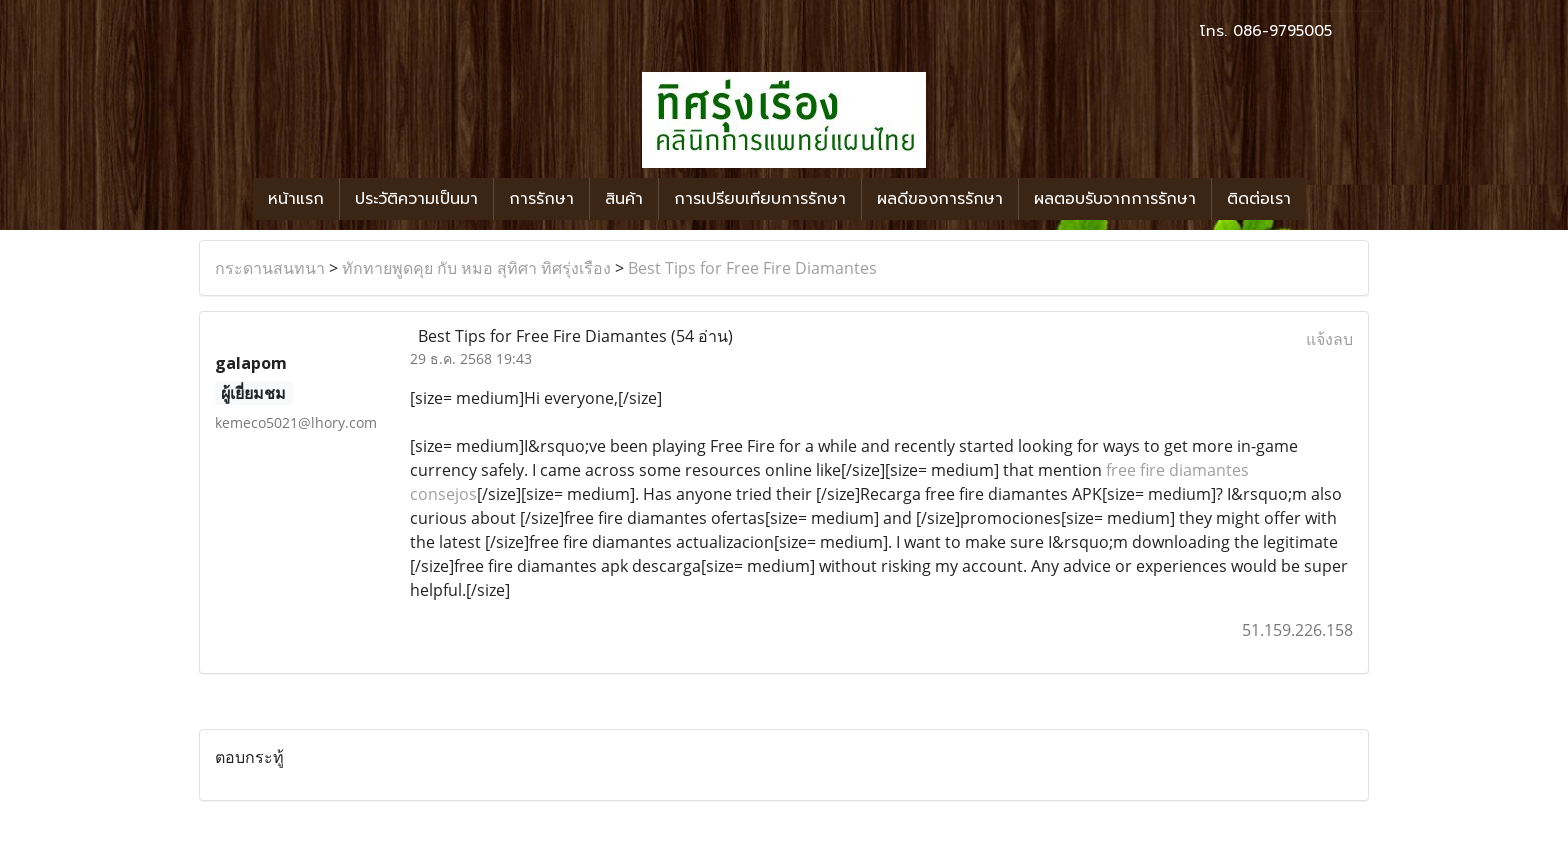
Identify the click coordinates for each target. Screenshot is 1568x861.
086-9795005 (1282, 31)
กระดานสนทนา (270, 268)
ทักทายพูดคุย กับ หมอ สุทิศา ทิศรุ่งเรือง (476, 268)
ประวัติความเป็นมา (416, 199)
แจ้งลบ (1329, 339)
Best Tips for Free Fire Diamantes (752, 268)
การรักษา (541, 199)
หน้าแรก (296, 199)
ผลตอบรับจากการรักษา (1115, 199)
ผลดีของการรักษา (940, 199)
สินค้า (624, 199)
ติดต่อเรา (1259, 199)
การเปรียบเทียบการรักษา (760, 199)
